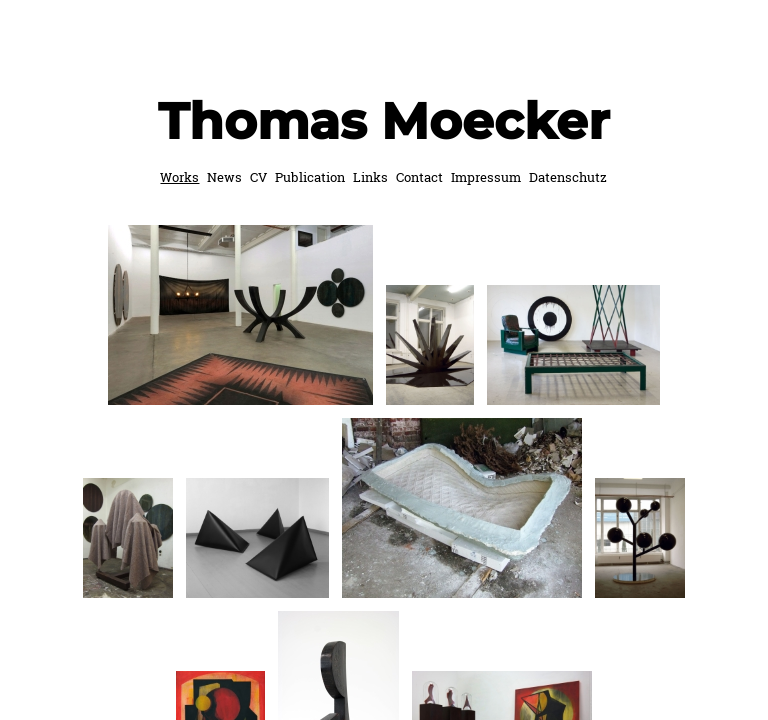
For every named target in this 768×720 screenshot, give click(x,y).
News (224, 177)
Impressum (486, 177)
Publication (310, 177)
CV (258, 177)
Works (179, 177)
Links (370, 177)
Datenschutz (568, 177)
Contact (419, 177)
